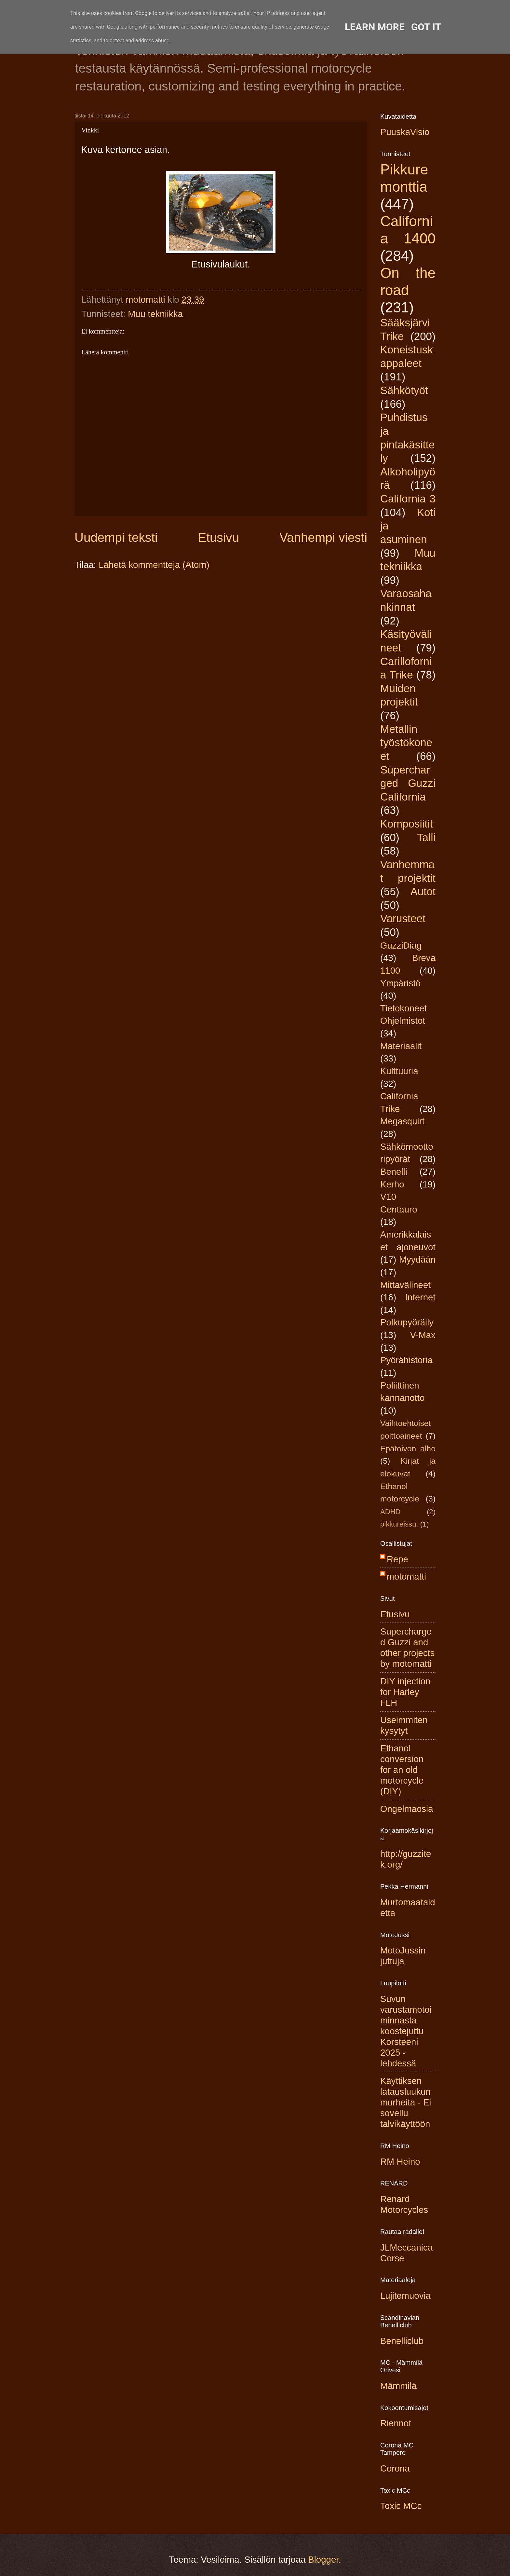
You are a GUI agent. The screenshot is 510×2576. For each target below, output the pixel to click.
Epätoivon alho (408, 1448)
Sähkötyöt (404, 390)
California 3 (408, 499)
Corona (395, 2468)
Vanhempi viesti (323, 537)
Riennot (395, 2423)
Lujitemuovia (405, 2296)
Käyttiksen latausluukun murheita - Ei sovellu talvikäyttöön (405, 2102)
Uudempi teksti (115, 537)
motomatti (406, 1576)
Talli (426, 837)
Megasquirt (402, 1121)
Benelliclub (401, 2341)
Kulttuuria (399, 1071)
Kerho (392, 1184)
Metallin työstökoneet (406, 742)
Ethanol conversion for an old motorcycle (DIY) (401, 1769)
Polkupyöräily (407, 1322)
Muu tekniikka (155, 314)
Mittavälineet (405, 1285)
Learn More (375, 27)
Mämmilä (398, 2386)
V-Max (423, 1335)
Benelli (393, 1172)
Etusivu (218, 537)
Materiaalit (401, 1046)
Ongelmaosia (406, 1809)
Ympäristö (400, 983)
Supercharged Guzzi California (408, 783)
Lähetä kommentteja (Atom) (154, 565)
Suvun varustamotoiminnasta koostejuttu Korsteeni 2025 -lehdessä (406, 2031)
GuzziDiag (401, 945)
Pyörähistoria (406, 1360)
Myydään (417, 1259)
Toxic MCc (401, 2506)
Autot (423, 891)
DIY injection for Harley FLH (405, 1692)
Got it (426, 27)
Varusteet (402, 918)
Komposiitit (406, 824)
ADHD (390, 1512)
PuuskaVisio (404, 132)
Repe (397, 1559)
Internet (420, 1297)
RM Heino (400, 2162)
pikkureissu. (399, 1524)
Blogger (323, 2560)
